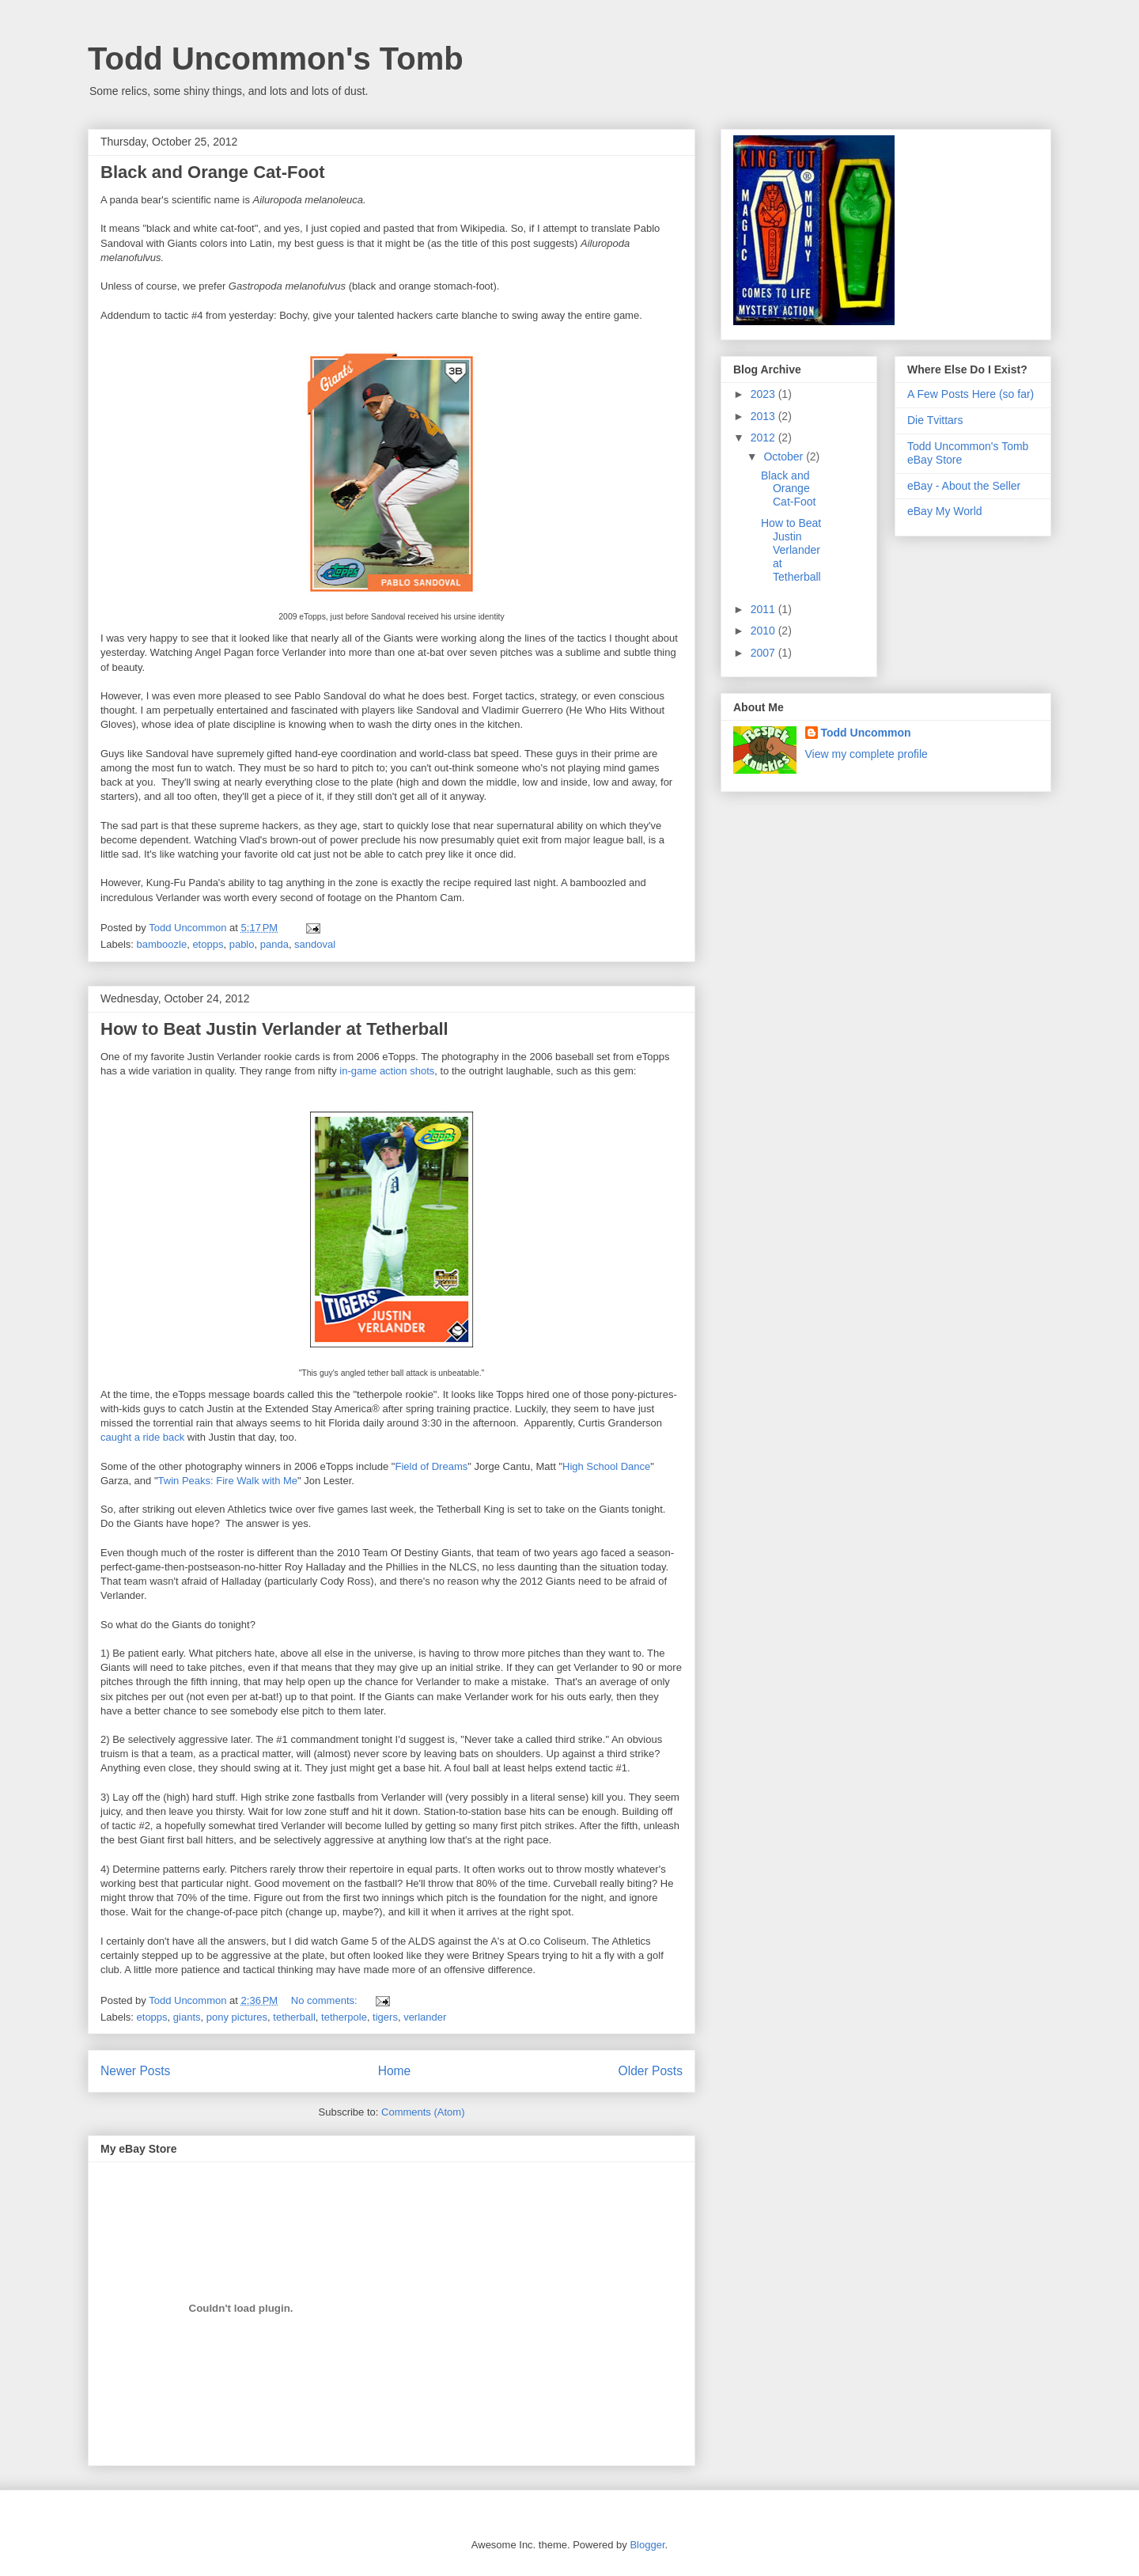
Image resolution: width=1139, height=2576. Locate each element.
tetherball (294, 2017)
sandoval (314, 944)
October (784, 456)
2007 (764, 652)
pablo (242, 944)
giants (187, 2017)
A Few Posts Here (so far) (970, 394)
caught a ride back (142, 1437)
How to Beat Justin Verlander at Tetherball (274, 1029)
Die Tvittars (935, 420)
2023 (764, 394)
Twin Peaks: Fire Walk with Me (228, 1481)
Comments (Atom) (422, 2112)
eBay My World (944, 511)
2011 (764, 609)
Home (394, 2071)
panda (274, 944)
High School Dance (606, 1466)
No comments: (325, 2000)
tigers (385, 2017)
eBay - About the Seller (963, 485)
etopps (207, 944)
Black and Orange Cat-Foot (212, 172)
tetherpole (344, 2017)
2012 (764, 437)
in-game (358, 1071)
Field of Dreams (431, 1466)
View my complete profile (866, 754)
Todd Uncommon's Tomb (276, 58)
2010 (764, 630)
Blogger (647, 2545)
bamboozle (162, 944)
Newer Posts (135, 2071)
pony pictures (236, 2017)
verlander (424, 2017)
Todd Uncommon (866, 732)
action (393, 1071)
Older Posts (651, 2071)
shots (422, 1071)
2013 (764, 416)
